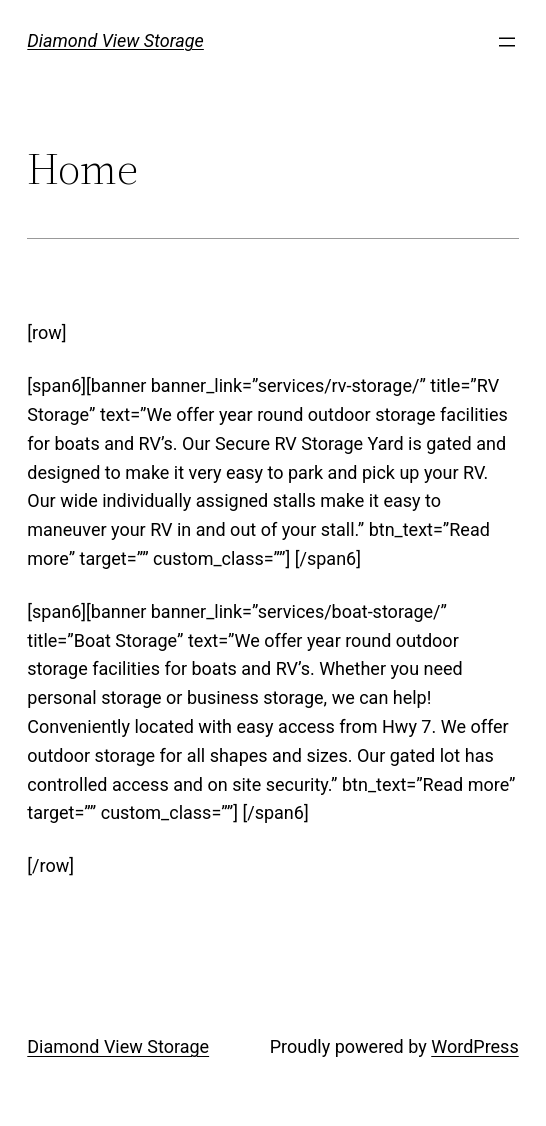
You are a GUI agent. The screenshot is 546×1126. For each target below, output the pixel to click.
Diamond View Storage (115, 40)
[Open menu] (507, 42)
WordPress (474, 1046)
